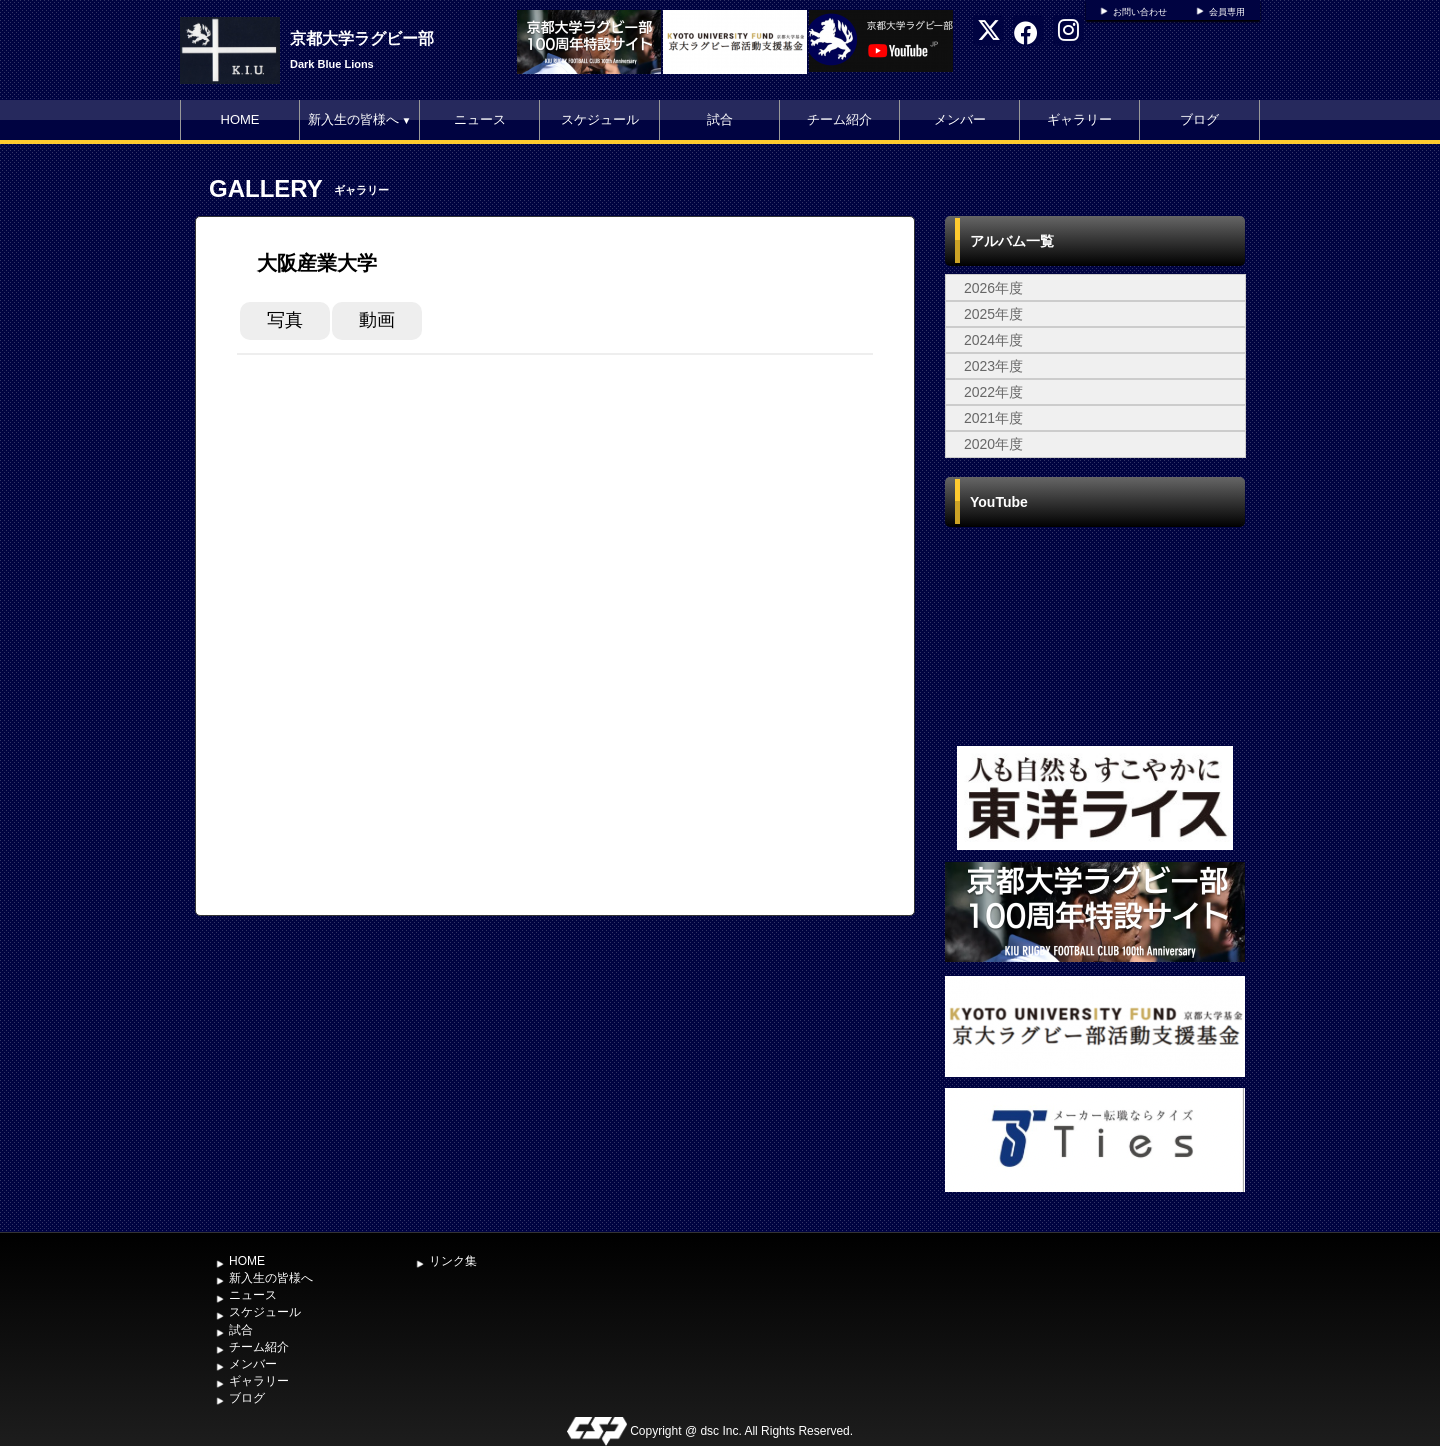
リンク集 (453, 1261)
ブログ (1199, 119)
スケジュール (600, 119)
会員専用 (1227, 12)
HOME (240, 119)
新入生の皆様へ (360, 119)
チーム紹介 (839, 119)
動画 (377, 320)
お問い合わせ (1140, 12)
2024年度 (993, 340)
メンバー (960, 119)
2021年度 (993, 418)
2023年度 (993, 366)
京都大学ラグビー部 (362, 38)
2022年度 (993, 392)
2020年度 (993, 444)
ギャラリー (1079, 119)
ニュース (480, 119)
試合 (720, 119)
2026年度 (993, 288)
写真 (285, 320)
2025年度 (993, 314)
